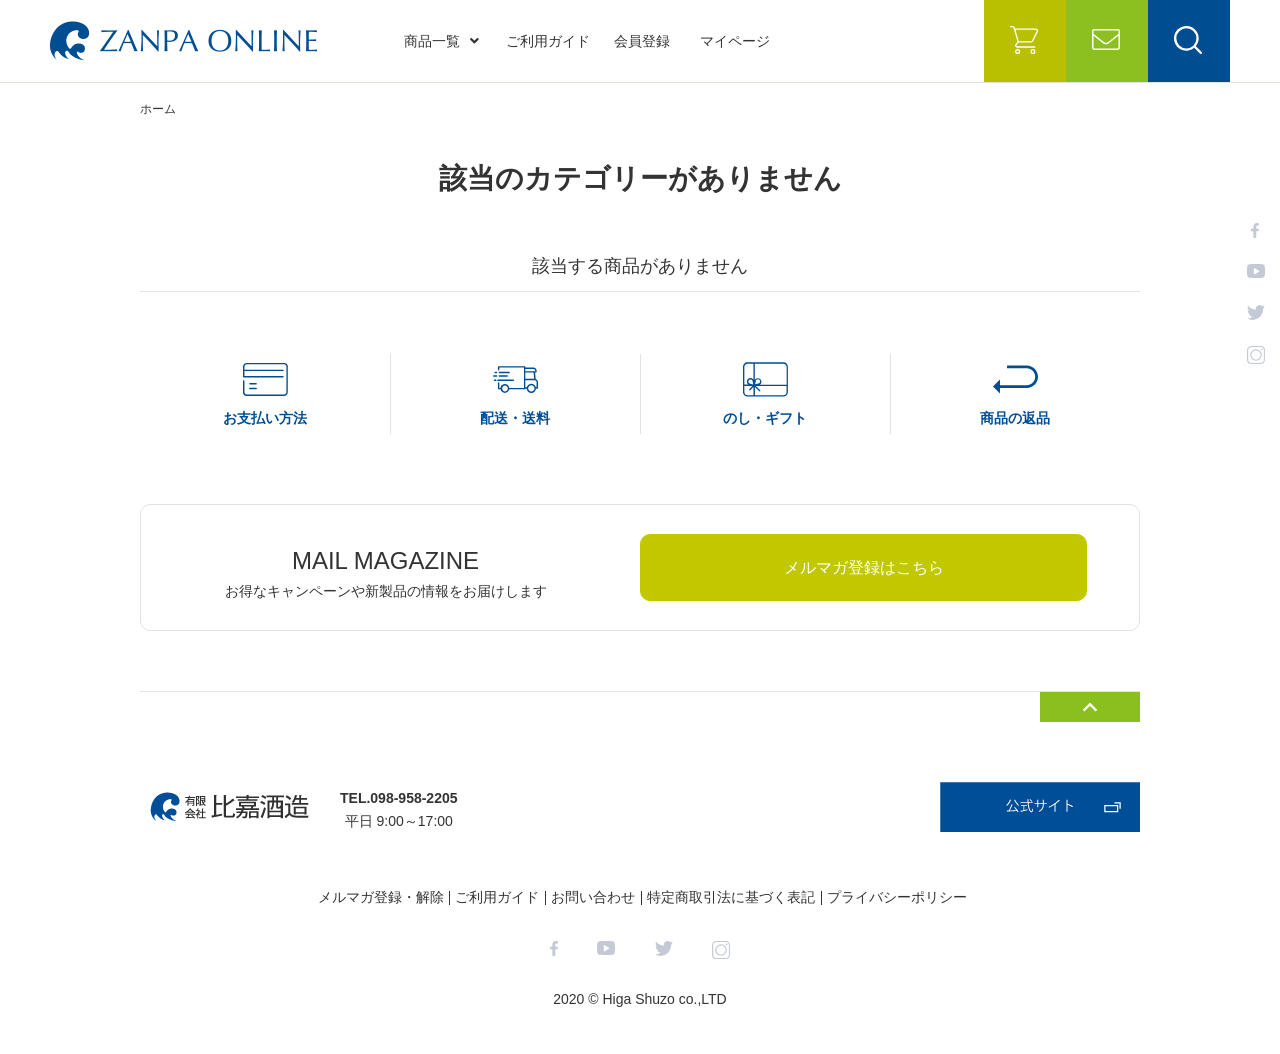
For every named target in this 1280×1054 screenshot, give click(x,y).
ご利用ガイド (548, 41)
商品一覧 (441, 41)
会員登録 (642, 41)
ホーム (158, 109)
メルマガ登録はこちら (864, 567)
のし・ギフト (765, 418)
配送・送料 (515, 418)
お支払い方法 (265, 418)
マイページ (735, 41)
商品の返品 (1015, 418)
